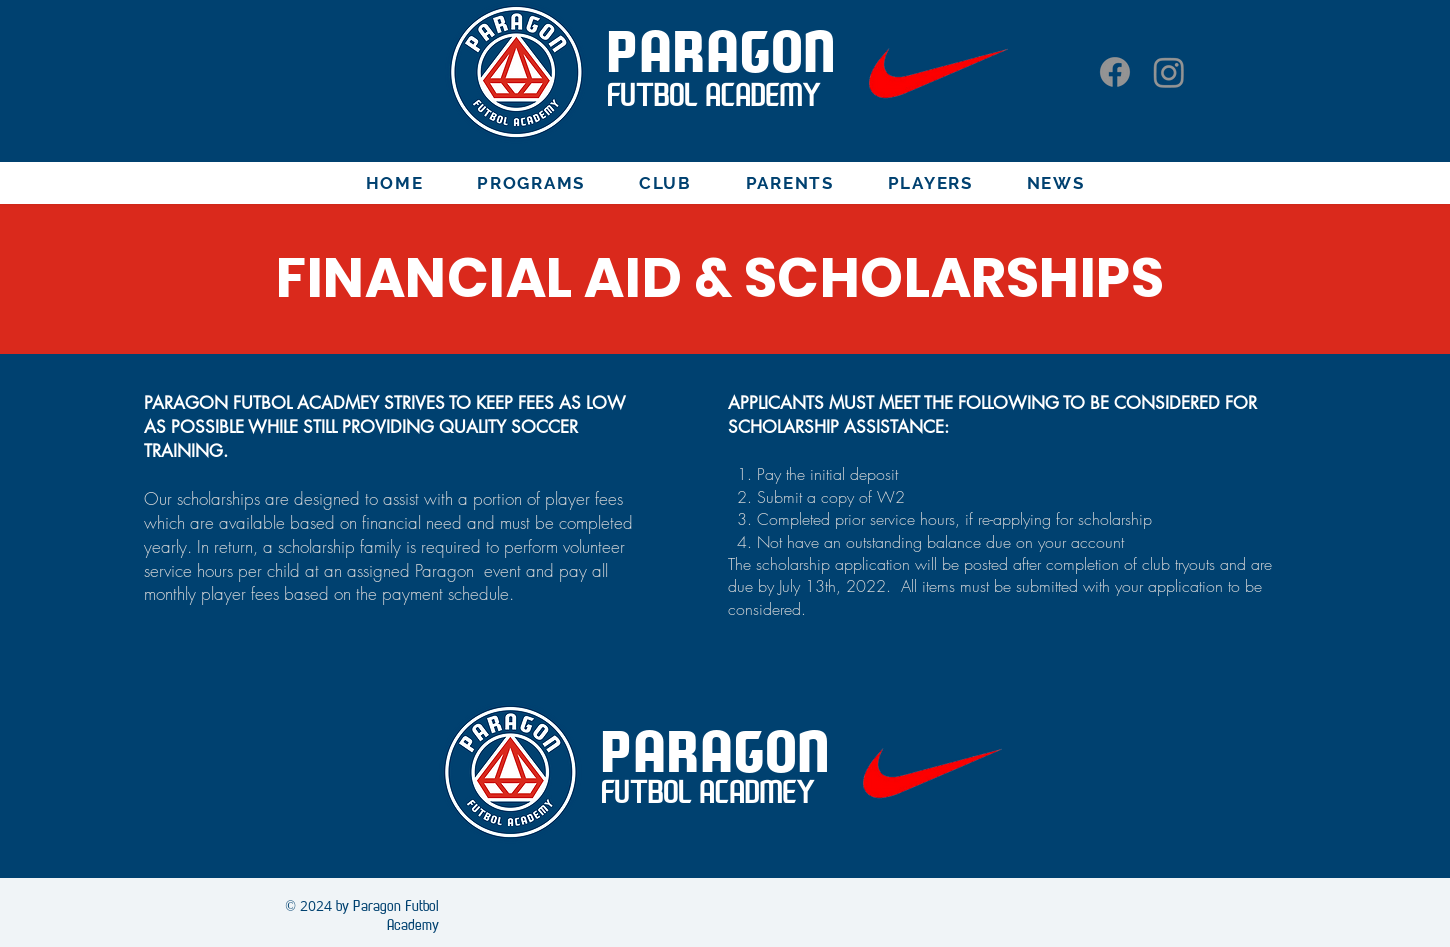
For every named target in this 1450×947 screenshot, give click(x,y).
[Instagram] (1169, 72)
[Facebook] (1115, 72)
